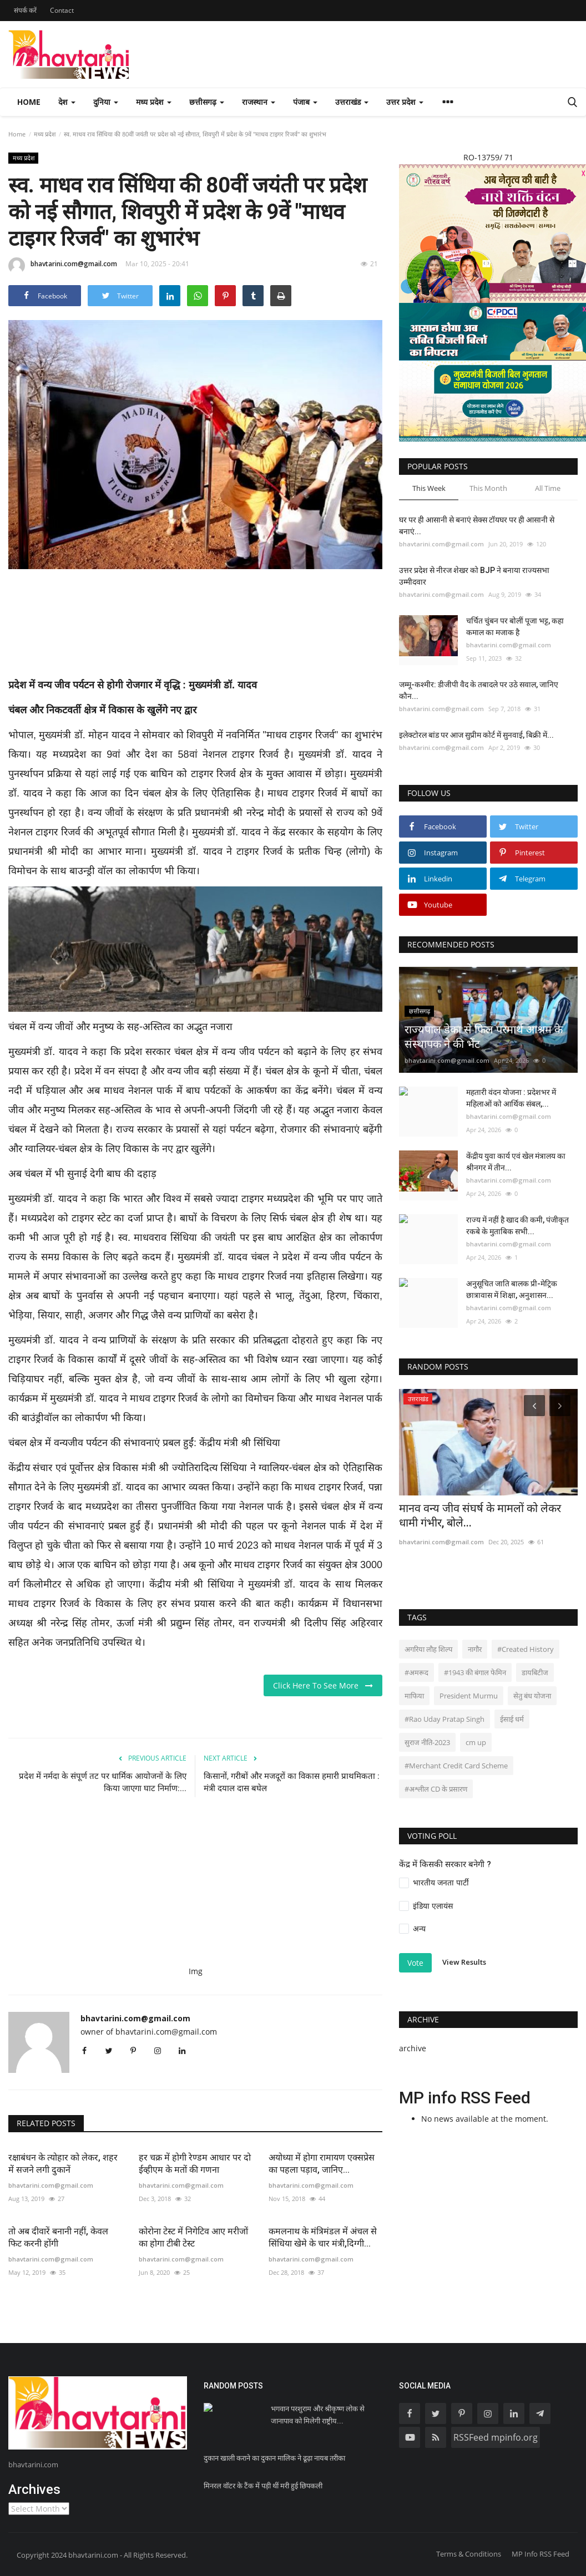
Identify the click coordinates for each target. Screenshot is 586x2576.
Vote (415, 1963)
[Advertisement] (210, 630)
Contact (62, 10)
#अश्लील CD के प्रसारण (436, 1789)
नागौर (475, 1649)
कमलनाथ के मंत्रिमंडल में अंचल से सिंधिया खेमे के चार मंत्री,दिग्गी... (323, 2237)
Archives (34, 2489)
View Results (464, 1962)
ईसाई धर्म (512, 1719)
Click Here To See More (323, 1685)
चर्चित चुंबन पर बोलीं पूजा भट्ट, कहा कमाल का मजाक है (515, 626)
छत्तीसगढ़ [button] (206, 102)
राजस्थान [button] (258, 102)
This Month (488, 488)
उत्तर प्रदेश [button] (404, 102)
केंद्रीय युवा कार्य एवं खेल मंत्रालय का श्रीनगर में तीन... (515, 1162)
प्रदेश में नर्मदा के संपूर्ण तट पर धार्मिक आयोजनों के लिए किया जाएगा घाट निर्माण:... (102, 1782)
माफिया (414, 1696)
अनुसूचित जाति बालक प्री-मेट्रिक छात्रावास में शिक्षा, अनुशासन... (511, 1289)
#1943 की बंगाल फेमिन (475, 1672)
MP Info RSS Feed (540, 2554)
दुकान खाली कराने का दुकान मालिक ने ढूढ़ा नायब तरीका (274, 2458)
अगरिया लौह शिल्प (428, 1649)
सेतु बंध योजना (532, 1696)
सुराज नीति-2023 (427, 1742)
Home (29, 102)
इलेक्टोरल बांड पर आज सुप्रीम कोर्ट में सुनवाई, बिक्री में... (476, 735)
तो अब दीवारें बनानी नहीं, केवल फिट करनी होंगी (58, 2237)
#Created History (525, 1649)
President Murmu (469, 1696)
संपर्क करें (25, 10)
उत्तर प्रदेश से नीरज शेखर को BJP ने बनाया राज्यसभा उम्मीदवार (474, 576)
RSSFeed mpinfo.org (495, 2437)
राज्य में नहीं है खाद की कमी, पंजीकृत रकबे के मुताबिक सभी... (517, 1225)
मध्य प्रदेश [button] (153, 102)
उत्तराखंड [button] (351, 102)
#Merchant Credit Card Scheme (456, 1766)
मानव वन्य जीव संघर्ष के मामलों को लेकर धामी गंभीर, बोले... (480, 1515)
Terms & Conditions (468, 2554)
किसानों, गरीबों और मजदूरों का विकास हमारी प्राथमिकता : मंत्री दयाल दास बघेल (292, 1782)
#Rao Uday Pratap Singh (444, 1719)
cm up (476, 1742)
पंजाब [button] (305, 102)
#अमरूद (416, 1672)
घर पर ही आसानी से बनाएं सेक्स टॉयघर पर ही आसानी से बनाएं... (476, 525)
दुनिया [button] (105, 102)
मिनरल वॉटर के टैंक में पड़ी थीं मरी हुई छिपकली (263, 2486)
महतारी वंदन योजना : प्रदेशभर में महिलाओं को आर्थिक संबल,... (511, 1098)
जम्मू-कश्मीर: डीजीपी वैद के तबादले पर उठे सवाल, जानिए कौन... (478, 690)
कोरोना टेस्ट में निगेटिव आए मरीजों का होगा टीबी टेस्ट (193, 2237)
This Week (429, 488)
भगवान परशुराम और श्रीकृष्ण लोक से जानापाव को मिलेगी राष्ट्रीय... (318, 2415)
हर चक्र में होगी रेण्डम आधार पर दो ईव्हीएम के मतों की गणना (195, 2163)
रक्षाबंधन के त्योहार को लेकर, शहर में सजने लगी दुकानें (63, 2163)
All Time (547, 488)
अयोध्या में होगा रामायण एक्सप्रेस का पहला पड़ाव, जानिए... (322, 2163)
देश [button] (66, 102)
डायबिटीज (535, 1672)
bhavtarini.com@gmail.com (62, 265)
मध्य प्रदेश (44, 134)
